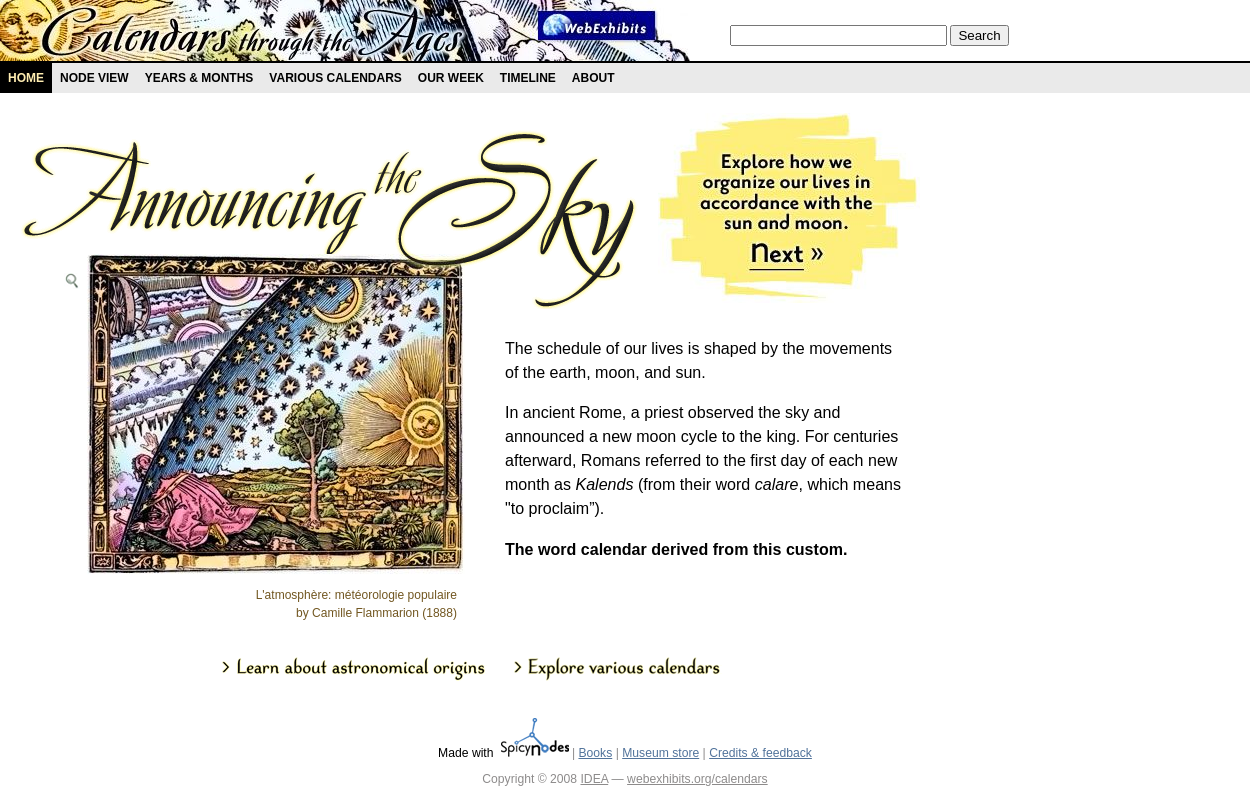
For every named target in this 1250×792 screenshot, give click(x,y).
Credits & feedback (760, 753)
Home (26, 78)
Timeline (528, 78)
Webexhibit (597, 25)
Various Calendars (335, 78)
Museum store (660, 753)
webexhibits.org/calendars (697, 779)
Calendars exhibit (252, 35)
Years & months (199, 78)
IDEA (594, 779)
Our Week (451, 78)
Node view (94, 78)
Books (595, 753)
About (593, 78)
